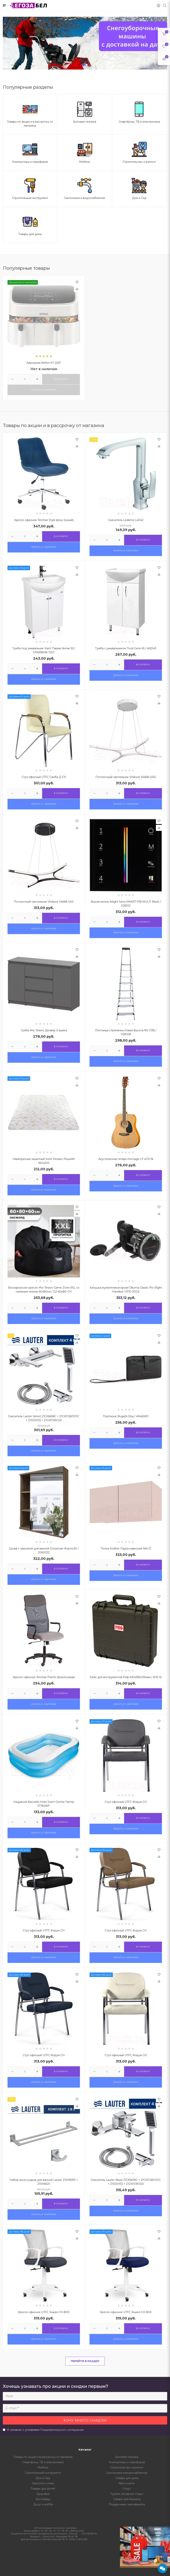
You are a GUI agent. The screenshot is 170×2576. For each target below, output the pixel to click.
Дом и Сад (43, 2478)
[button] (83, 65)
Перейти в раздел (85, 2361)
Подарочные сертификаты (127, 2504)
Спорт (127, 2488)
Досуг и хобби (43, 2504)
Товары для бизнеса (126, 2499)
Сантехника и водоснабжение (126, 2472)
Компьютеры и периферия (127, 2462)
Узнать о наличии (43, 547)
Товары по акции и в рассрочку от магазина (42, 2457)
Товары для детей (43, 2488)
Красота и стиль (43, 2483)
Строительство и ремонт (126, 2467)
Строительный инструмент (43, 2472)
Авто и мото (127, 2483)
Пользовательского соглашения (61, 2430)
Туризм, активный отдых (126, 2494)
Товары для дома (126, 2478)
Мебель (43, 2467)
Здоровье (42, 2494)
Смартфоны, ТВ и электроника (43, 2462)
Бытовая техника (126, 2457)
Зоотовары (43, 2499)
